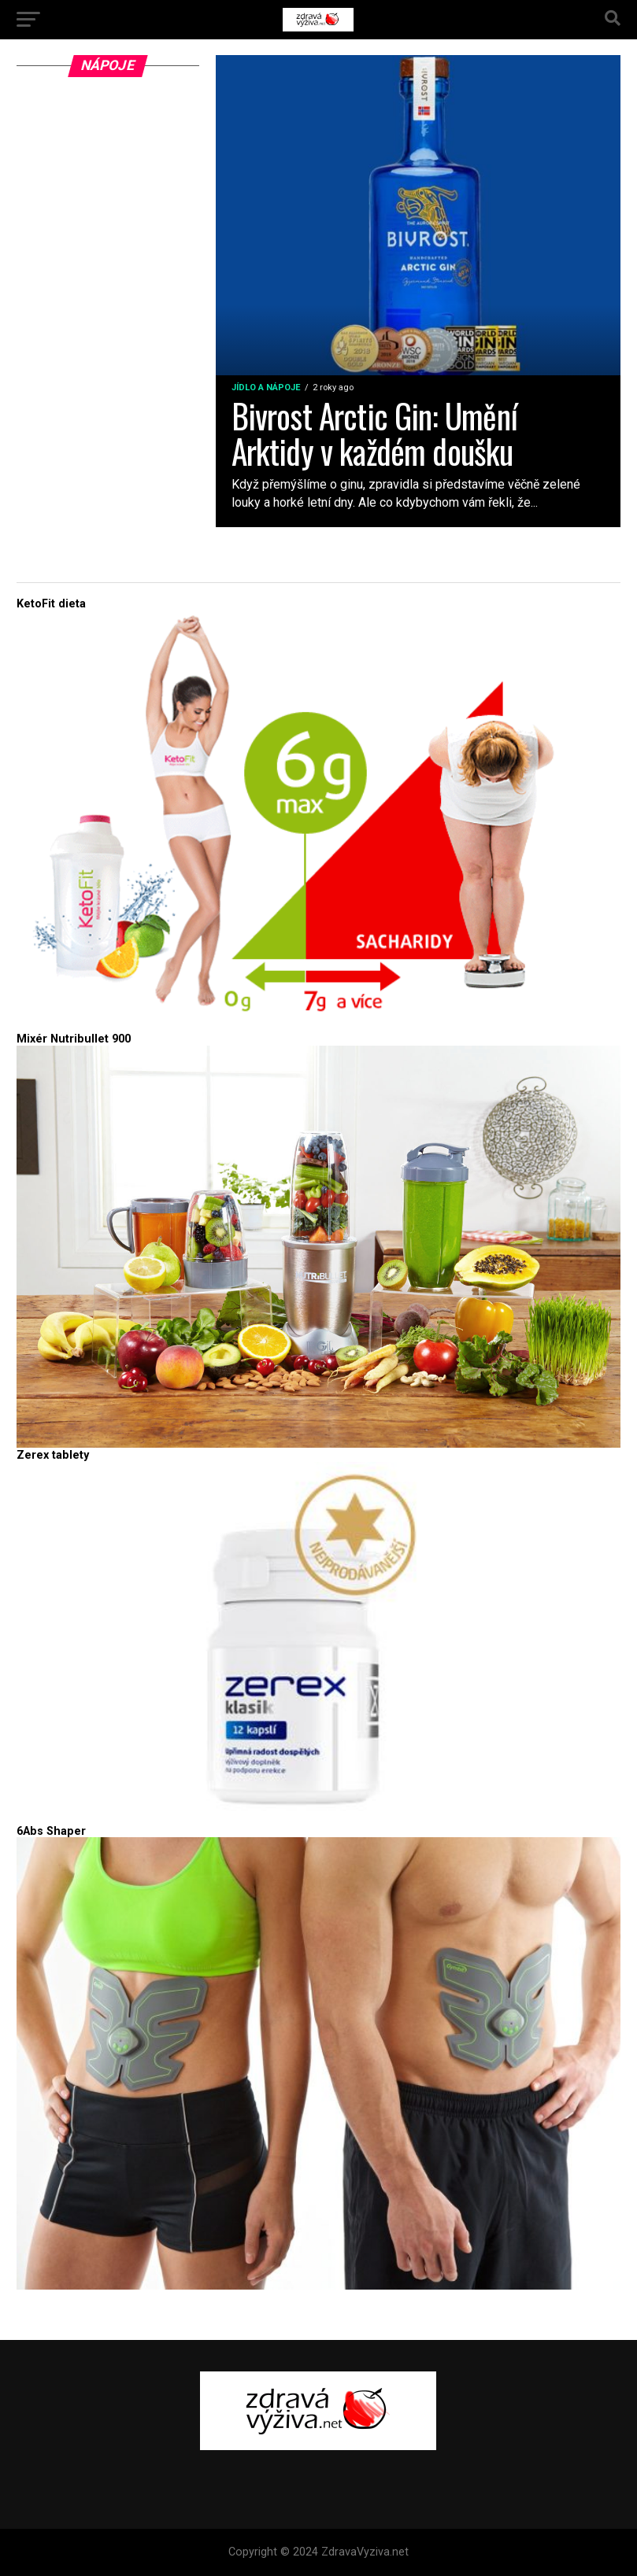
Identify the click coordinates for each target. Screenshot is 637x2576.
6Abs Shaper (51, 1831)
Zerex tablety (53, 1455)
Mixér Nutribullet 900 (74, 1039)
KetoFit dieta (51, 604)
